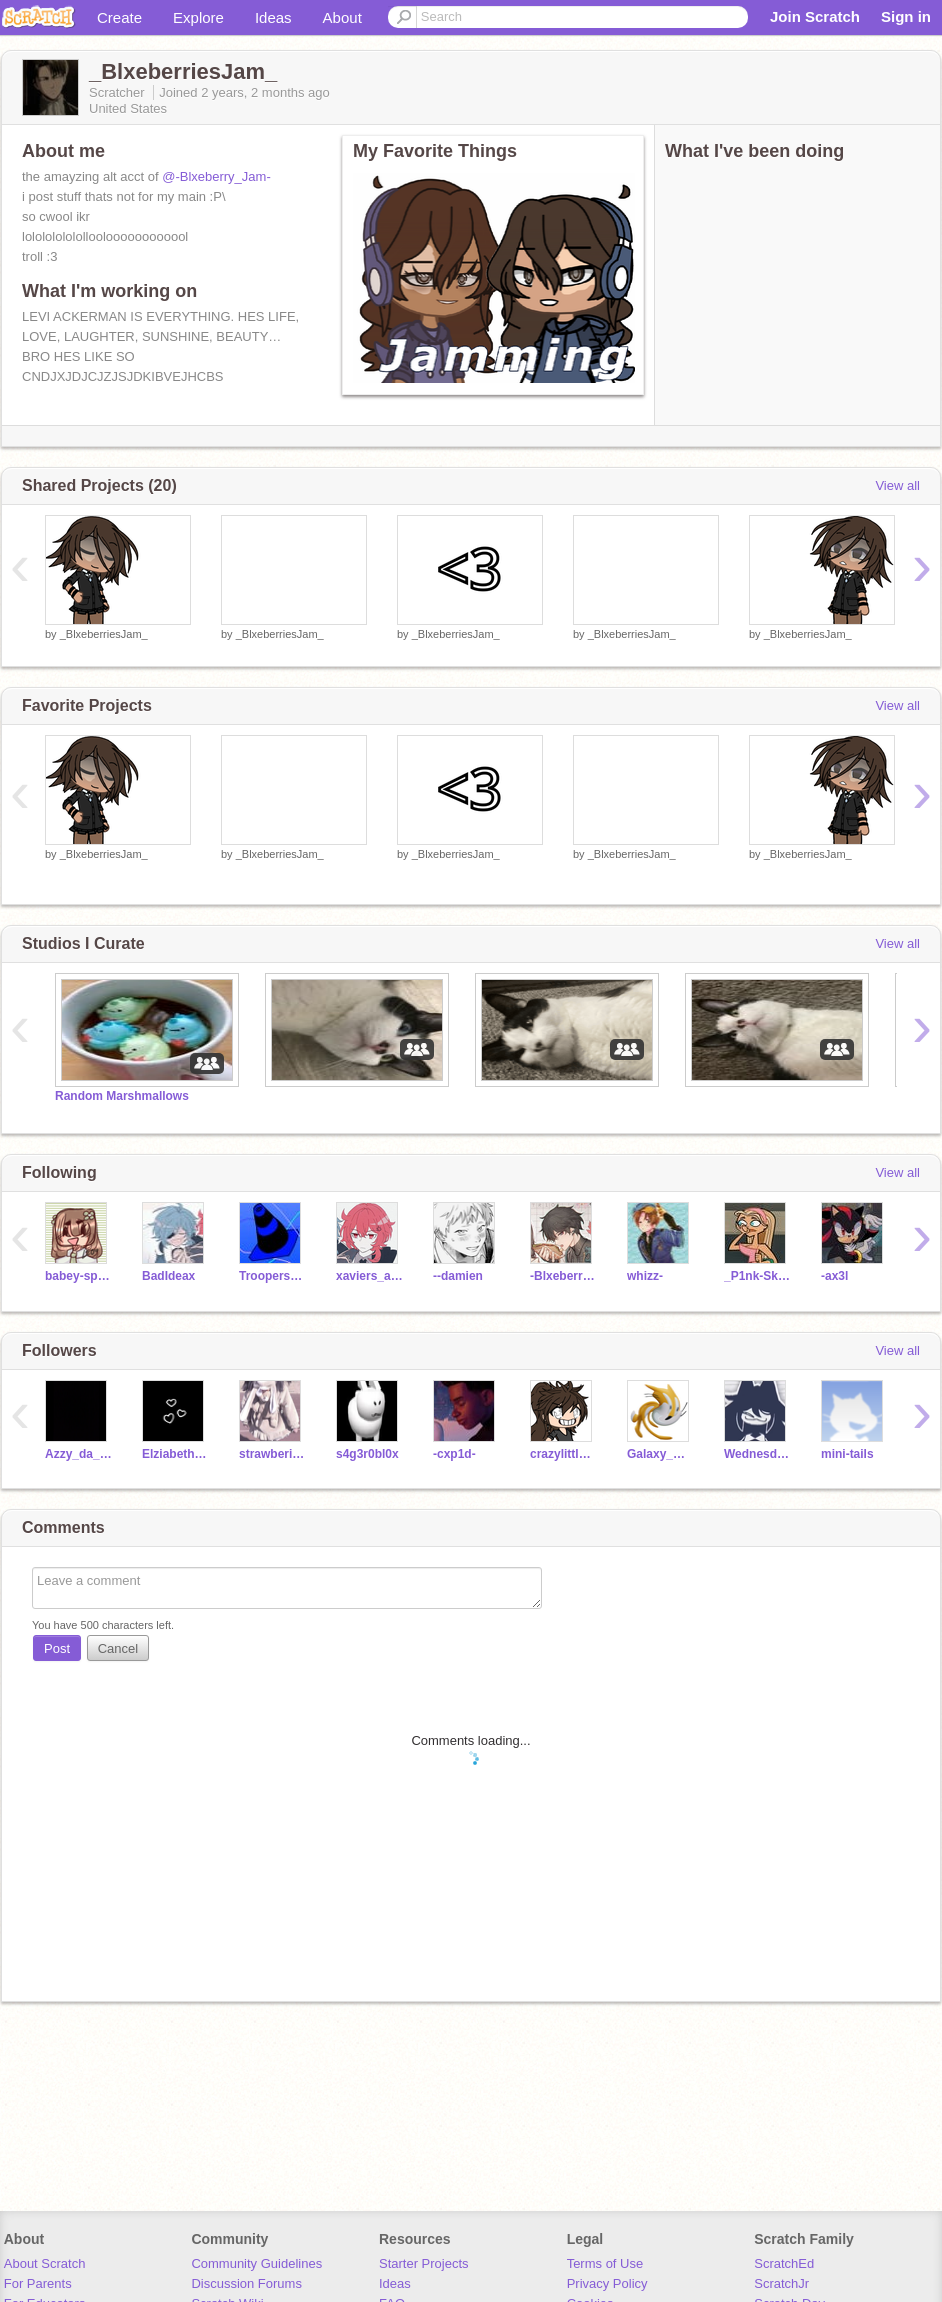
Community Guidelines (256, 2263)
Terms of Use (605, 2263)
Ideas (273, 17)
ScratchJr (781, 2283)
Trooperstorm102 (272, 1276)
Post (57, 1648)
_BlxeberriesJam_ (104, 634)
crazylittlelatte (563, 1454)
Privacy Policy (607, 2283)
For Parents (38, 2283)
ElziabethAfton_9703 (175, 1454)
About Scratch (45, 2263)
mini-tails (847, 1454)
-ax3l (834, 1276)
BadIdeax (168, 1276)
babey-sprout (78, 1276)
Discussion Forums (246, 2283)
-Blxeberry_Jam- (563, 1276)
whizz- (645, 1276)
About (342, 17)
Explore (198, 17)
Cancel (118, 1648)
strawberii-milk (272, 1454)
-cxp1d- (454, 1454)
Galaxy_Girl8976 (660, 1454)
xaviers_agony (369, 1276)
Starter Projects (424, 2263)
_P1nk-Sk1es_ (757, 1276)
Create (119, 17)
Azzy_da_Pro (78, 1454)
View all (897, 485)
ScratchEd (784, 2263)
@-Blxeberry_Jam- (216, 176)
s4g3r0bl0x (367, 1454)
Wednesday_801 (757, 1454)
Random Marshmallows (122, 1096)
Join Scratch (815, 16)
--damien (458, 1276)
